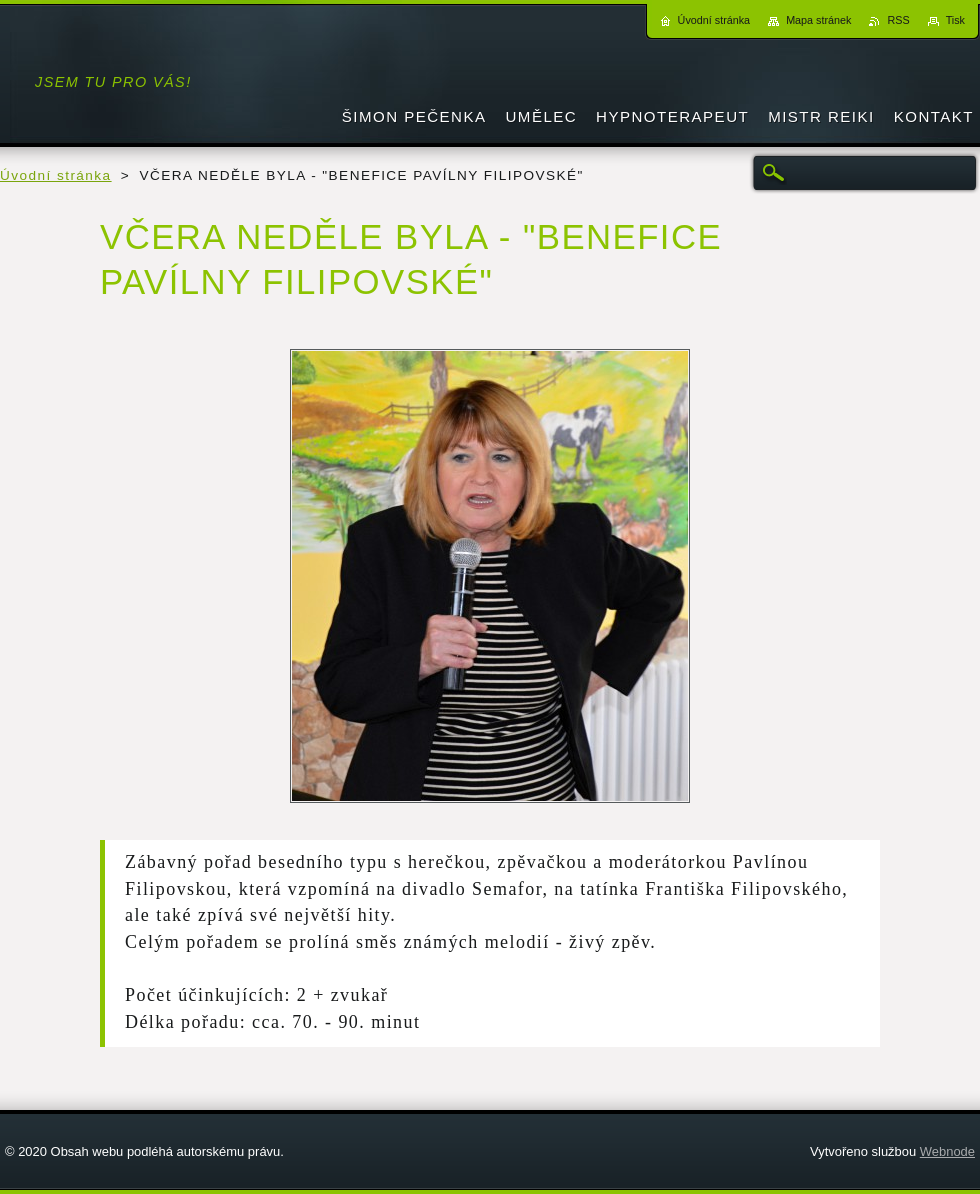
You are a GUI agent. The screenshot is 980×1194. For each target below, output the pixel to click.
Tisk (955, 20)
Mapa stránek (818, 20)
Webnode (947, 1151)
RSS (898, 20)
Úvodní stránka (56, 175)
